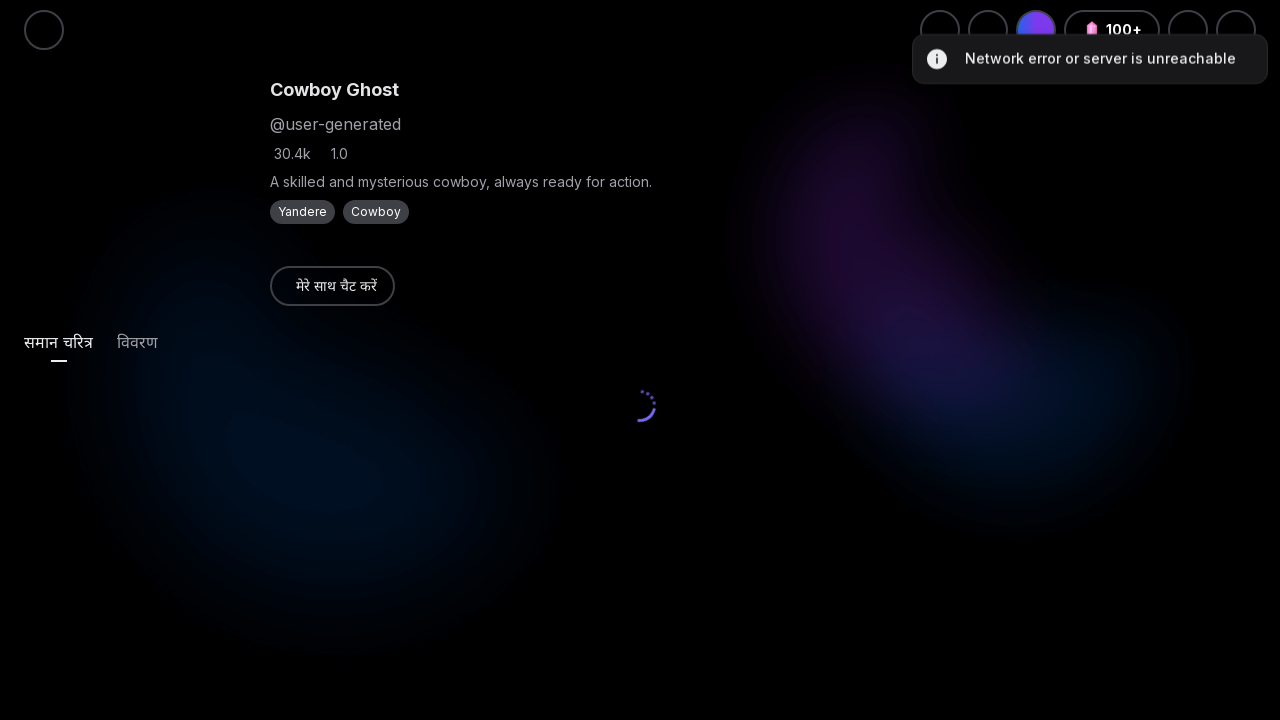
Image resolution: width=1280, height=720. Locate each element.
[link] (332, 286)
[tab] (58, 342)
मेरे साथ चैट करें (336, 285)
